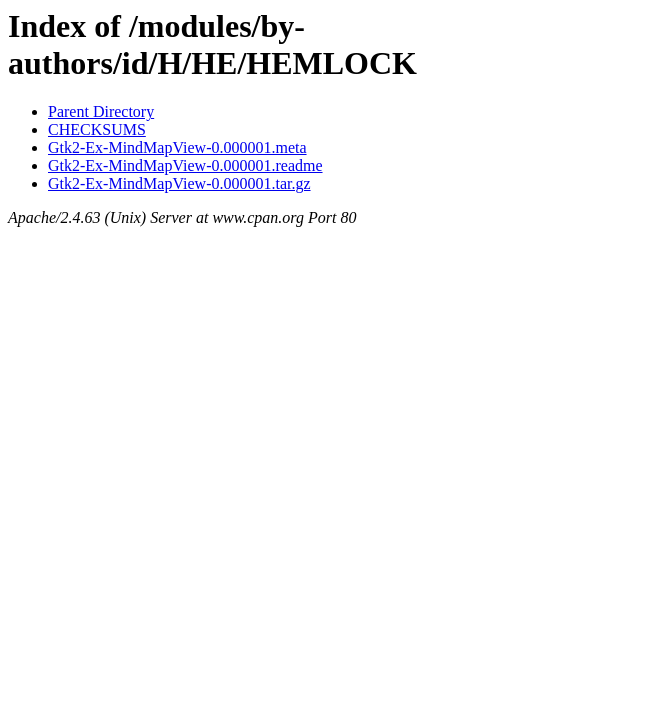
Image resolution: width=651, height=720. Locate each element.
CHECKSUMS (97, 129)
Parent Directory (101, 111)
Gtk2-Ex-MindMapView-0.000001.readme (185, 165)
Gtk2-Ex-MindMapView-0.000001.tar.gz (179, 183)
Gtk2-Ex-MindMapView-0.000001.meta (177, 147)
